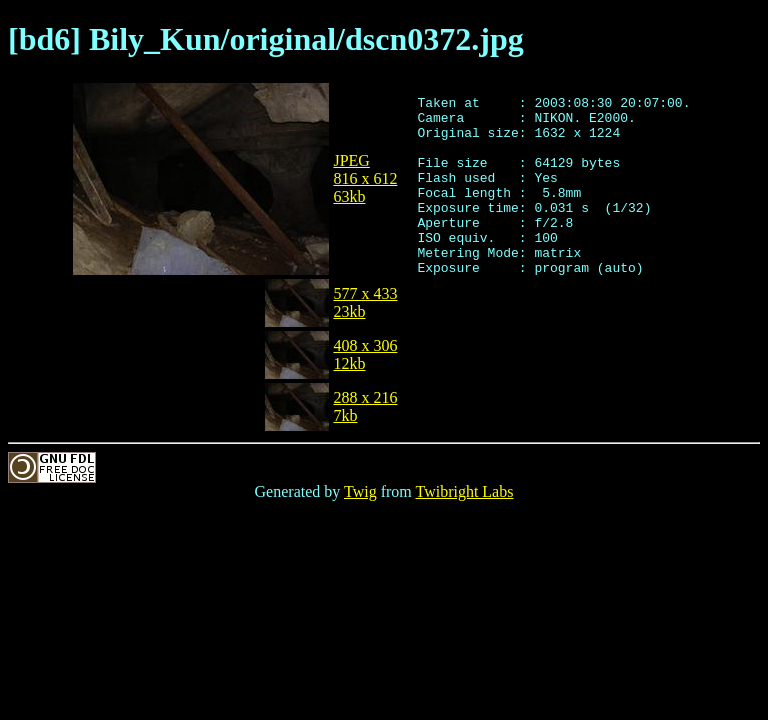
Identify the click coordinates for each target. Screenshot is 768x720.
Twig (360, 491)
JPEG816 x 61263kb (365, 178)
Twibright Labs (464, 491)
